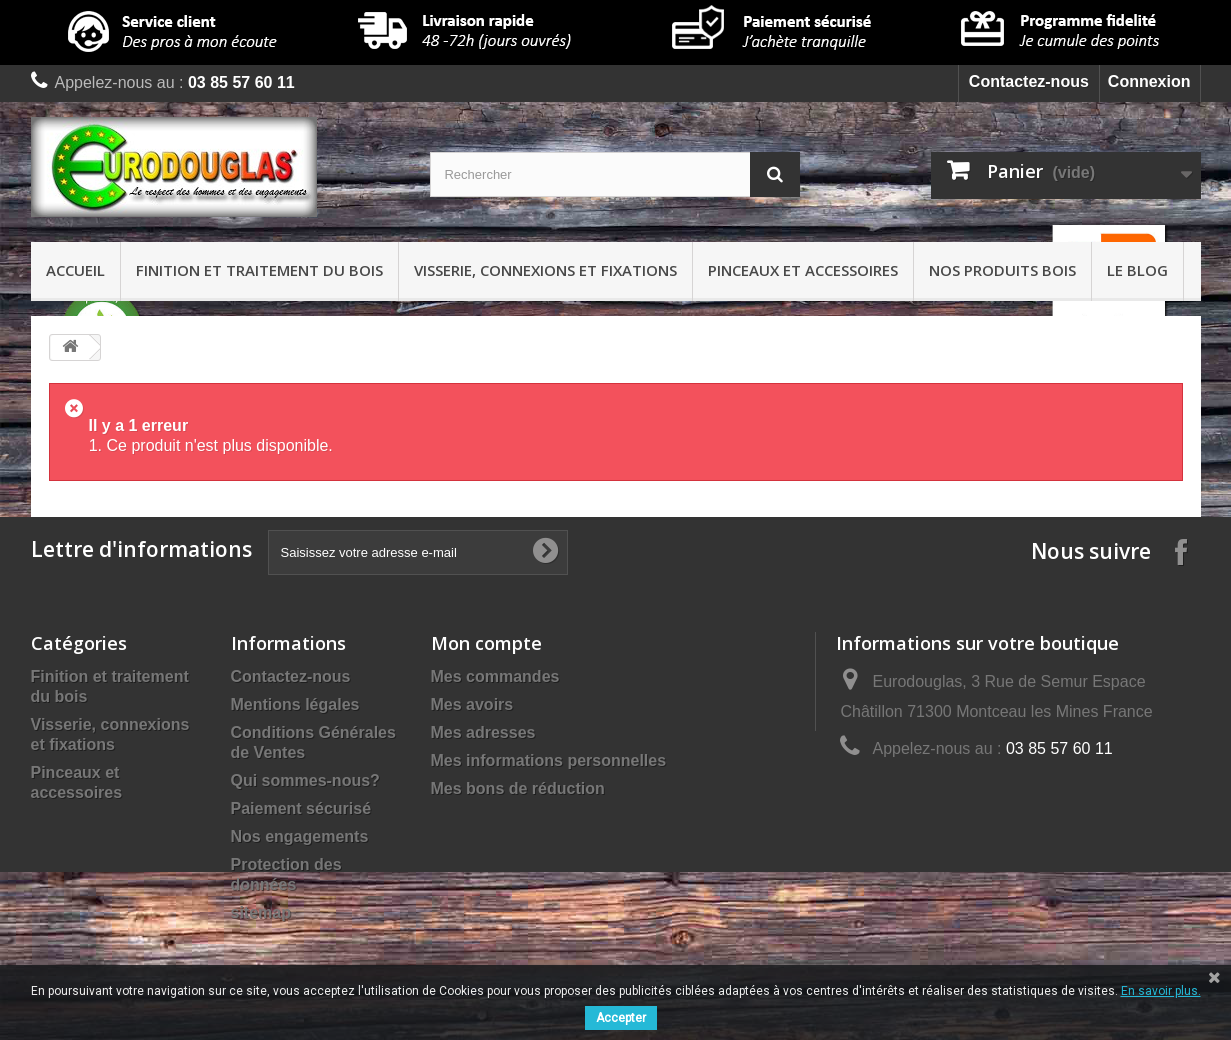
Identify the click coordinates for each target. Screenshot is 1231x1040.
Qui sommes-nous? (305, 780)
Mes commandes (495, 676)
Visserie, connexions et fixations (545, 270)
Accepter (621, 1018)
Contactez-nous (1029, 81)
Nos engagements (300, 836)
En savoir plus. (1161, 991)
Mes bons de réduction (518, 788)
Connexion (1149, 81)
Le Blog (1137, 270)
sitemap (261, 912)
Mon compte (486, 643)
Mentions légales (295, 704)
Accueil (75, 270)
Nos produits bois (1002, 270)
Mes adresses (483, 732)
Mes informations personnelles (549, 760)
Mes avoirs (472, 704)
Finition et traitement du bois (259, 270)
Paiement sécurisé (301, 808)
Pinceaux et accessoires (803, 270)
